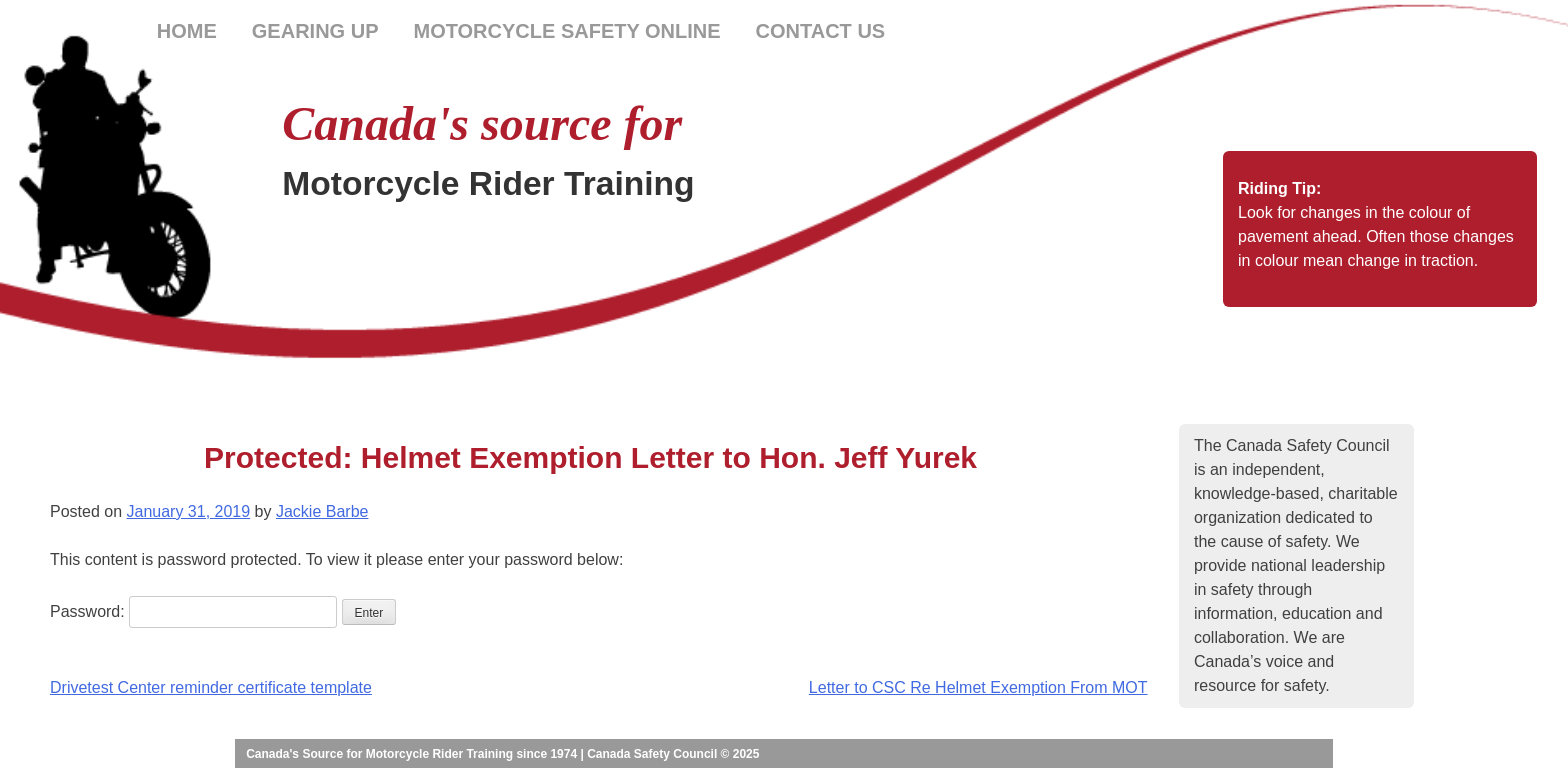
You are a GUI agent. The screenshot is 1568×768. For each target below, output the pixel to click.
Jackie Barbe (322, 511)
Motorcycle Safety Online (566, 31)
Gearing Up (315, 31)
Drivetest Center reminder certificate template (211, 687)
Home (187, 31)
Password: (193, 611)
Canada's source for (482, 123)
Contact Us (821, 31)
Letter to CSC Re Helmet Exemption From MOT (978, 687)
